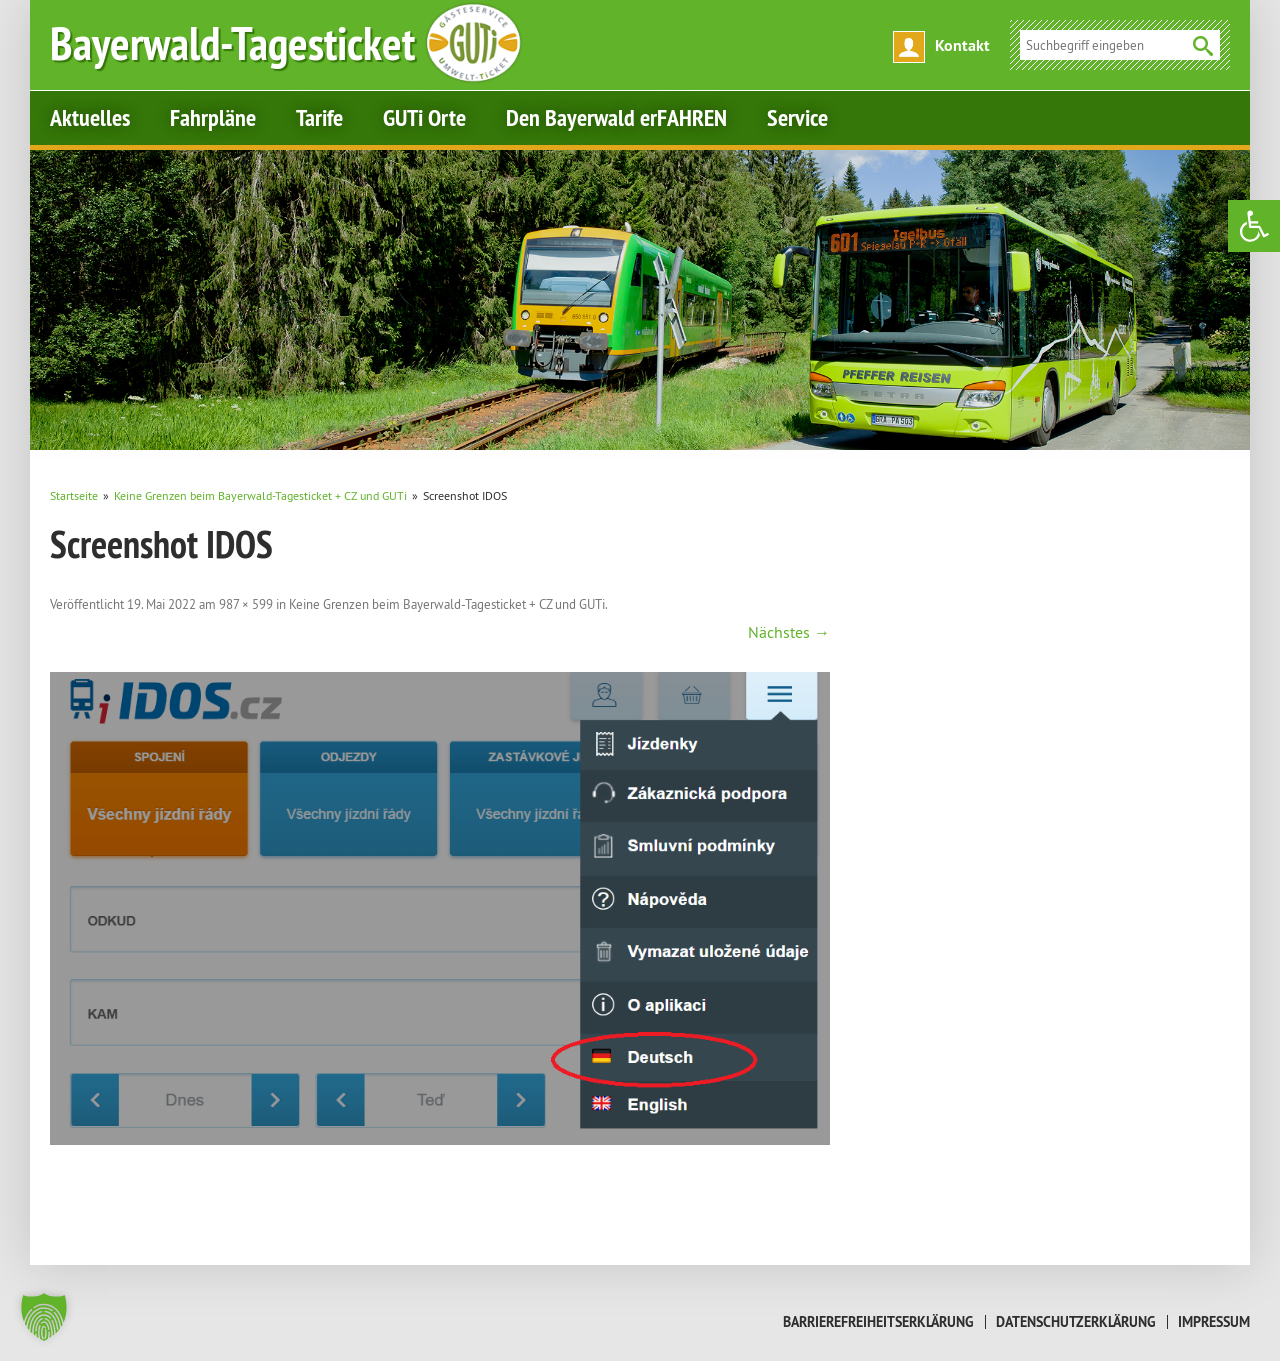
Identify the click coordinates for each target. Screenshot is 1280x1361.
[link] (1254, 226)
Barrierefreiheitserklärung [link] (878, 1322)
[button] (44, 1317)
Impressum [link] (1214, 1322)
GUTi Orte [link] (424, 117)
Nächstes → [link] (789, 632)
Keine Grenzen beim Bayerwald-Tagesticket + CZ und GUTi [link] (447, 604)
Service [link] (797, 117)
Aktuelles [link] (90, 117)
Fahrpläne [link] (213, 117)
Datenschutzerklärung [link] (1076, 1322)
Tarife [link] (319, 117)
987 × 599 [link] (246, 604)
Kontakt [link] (962, 45)
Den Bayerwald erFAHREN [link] (616, 117)
